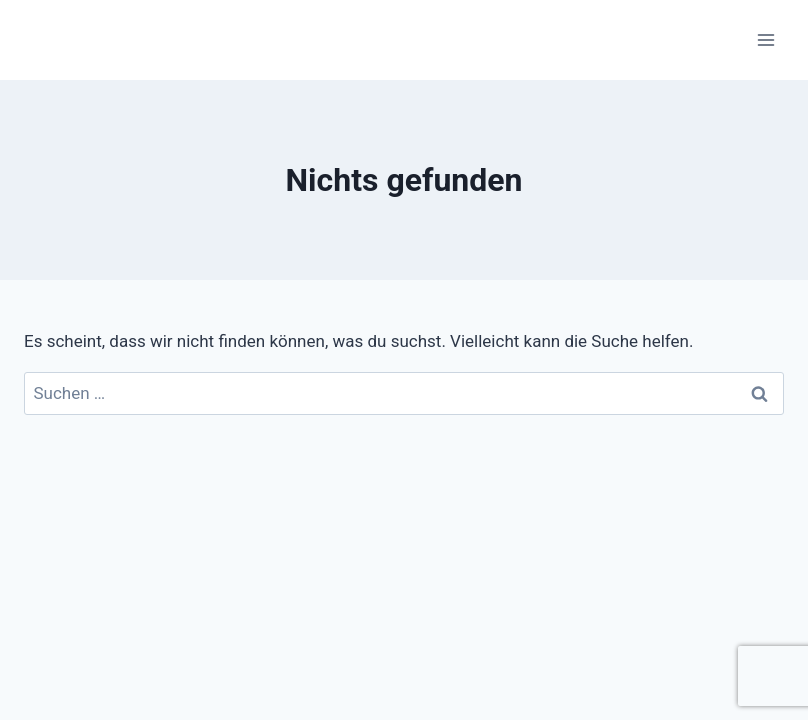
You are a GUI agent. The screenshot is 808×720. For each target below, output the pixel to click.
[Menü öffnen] (765, 39)
